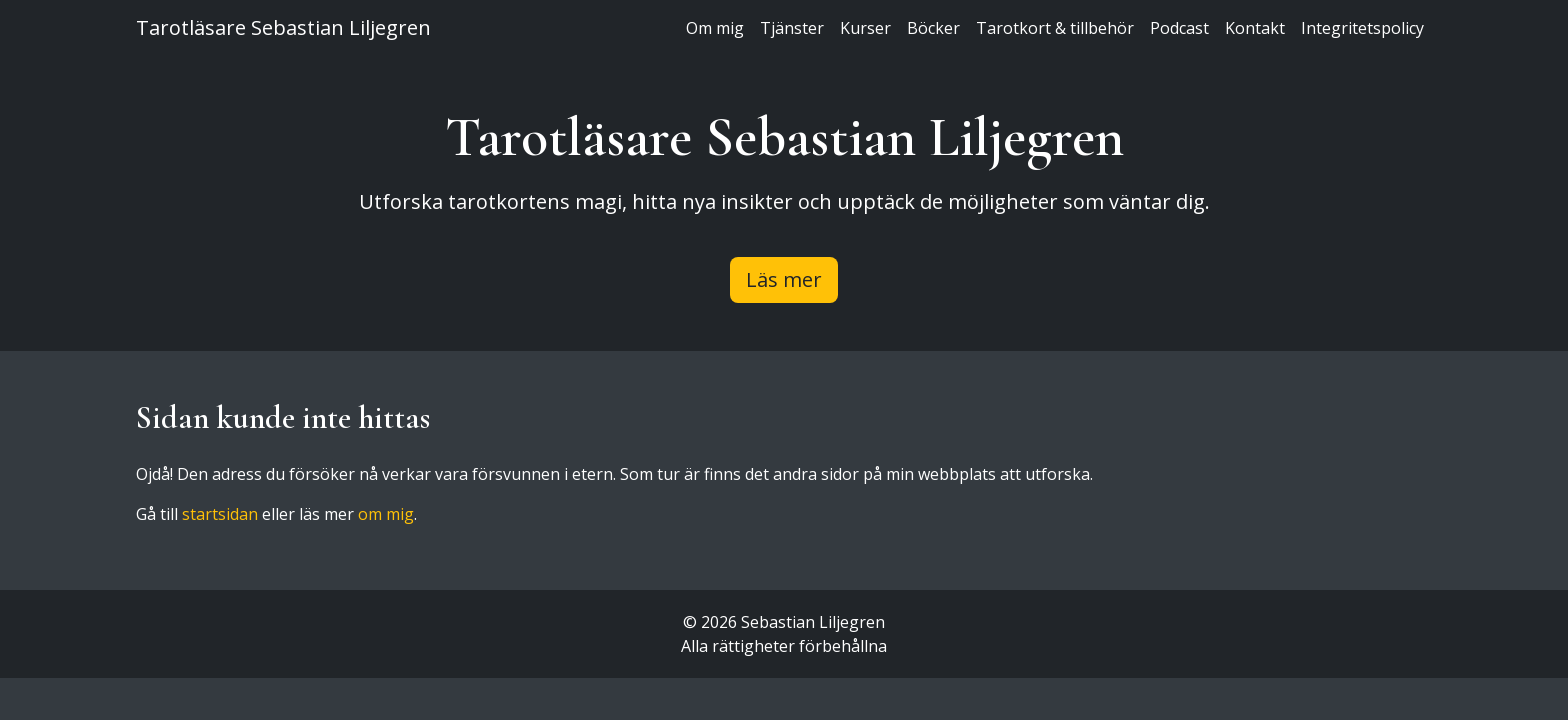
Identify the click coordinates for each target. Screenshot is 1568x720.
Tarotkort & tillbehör (1055, 28)
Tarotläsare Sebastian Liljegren (283, 27)
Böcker (933, 28)
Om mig (715, 28)
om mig (386, 514)
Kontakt (1255, 28)
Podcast (1179, 28)
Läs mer (784, 279)
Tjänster (792, 28)
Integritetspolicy (1362, 28)
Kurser (865, 28)
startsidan (220, 514)
